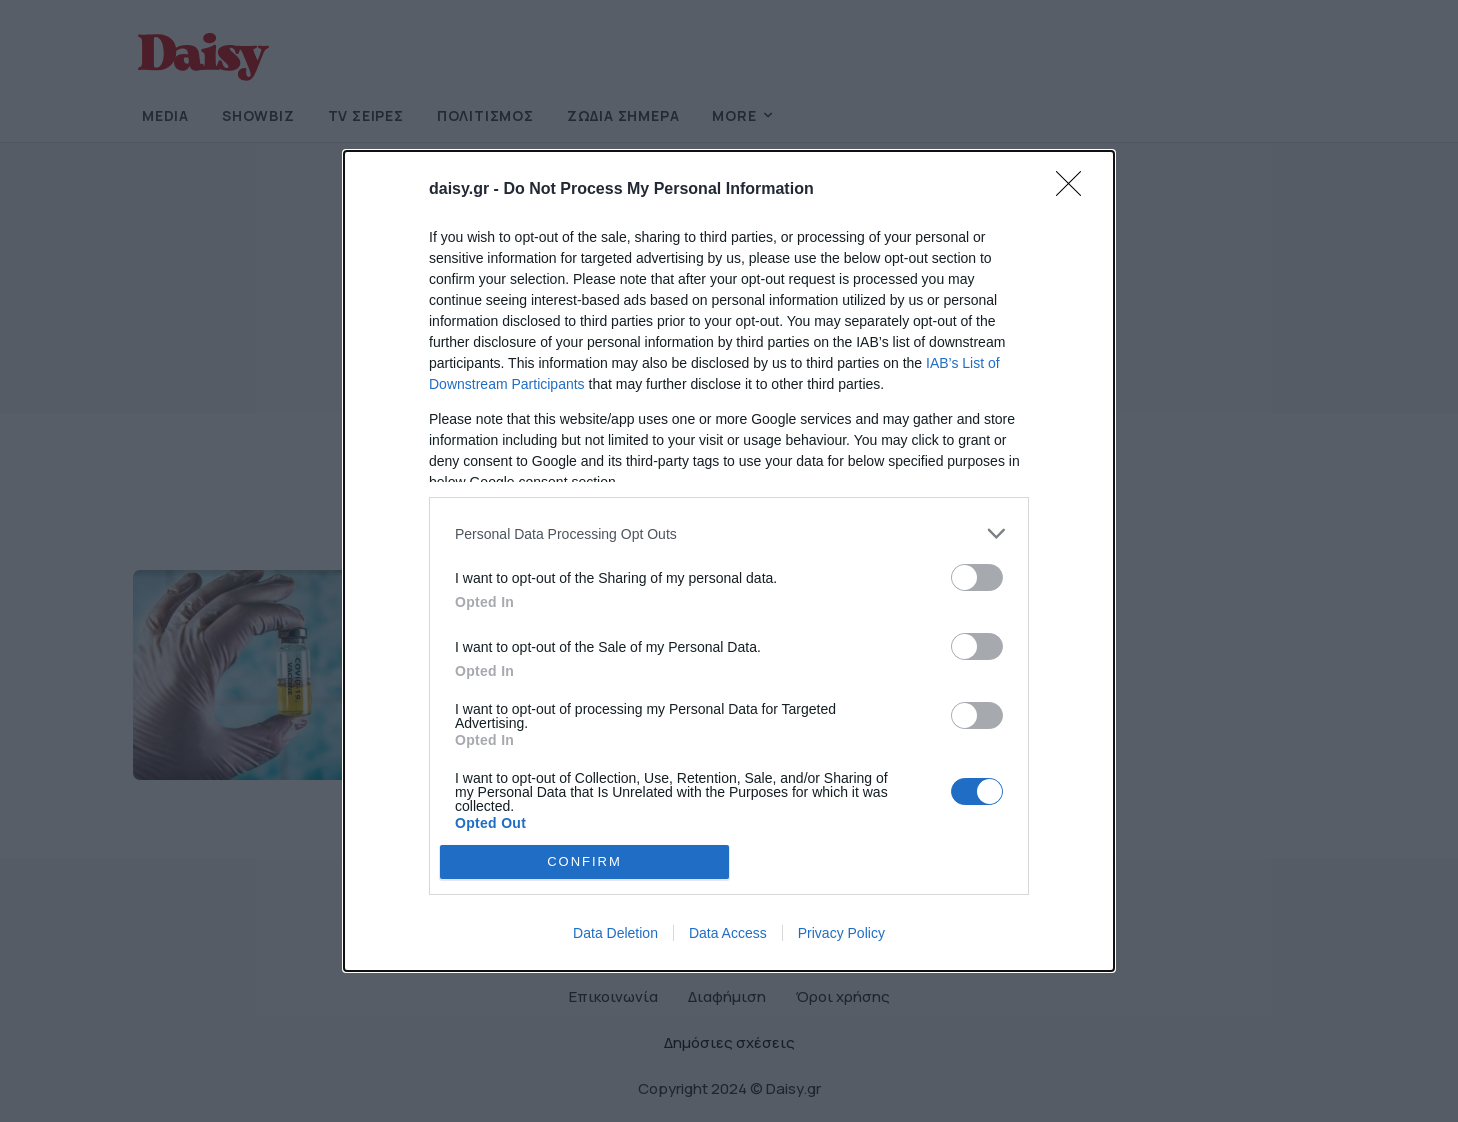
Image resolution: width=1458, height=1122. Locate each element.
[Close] (1075, 190)
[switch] (977, 577)
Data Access (728, 933)
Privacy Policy (841, 933)
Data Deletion (615, 933)
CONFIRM (584, 861)
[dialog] (729, 561)
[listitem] (729, 533)
